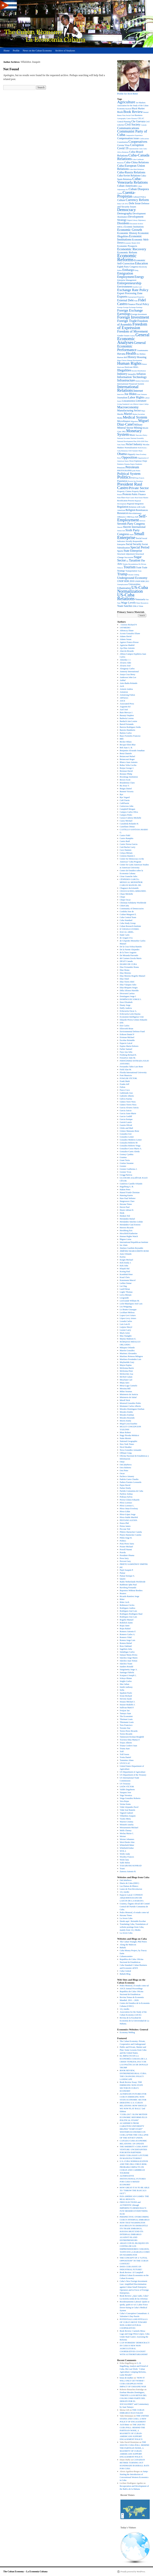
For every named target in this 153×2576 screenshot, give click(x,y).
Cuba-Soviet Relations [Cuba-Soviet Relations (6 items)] (128, 175)
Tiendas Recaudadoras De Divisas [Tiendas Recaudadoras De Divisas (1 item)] (134, 564)
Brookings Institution (129, 777)
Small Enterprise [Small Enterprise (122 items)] (130, 535)
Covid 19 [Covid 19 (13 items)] (122, 148)
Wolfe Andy (125, 1854)
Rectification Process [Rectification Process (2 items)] (125, 500)
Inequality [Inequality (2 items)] (132, 374)
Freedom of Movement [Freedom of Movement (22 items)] (132, 331)
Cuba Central (125, 1971)
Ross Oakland (126, 1646)
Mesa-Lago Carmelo (128, 1385)
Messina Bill (125, 1388)
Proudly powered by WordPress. (133, 2571)
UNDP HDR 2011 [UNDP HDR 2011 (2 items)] (142, 581)
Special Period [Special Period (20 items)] (139, 547)
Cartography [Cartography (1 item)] (121, 118)
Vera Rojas (124, 1801)
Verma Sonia (125, 1804)
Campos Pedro (126, 815)
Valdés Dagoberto (127, 1789)
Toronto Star (125, 1728)
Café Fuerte (125, 800)
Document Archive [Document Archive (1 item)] (136, 224)
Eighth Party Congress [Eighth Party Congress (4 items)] (127, 266)
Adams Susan (125, 639)
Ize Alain (123, 1245)
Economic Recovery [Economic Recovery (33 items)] (131, 249)
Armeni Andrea (126, 689)
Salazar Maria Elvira (128, 1655)
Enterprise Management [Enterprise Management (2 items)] (126, 280)
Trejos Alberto (126, 1742)
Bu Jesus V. (125, 785)
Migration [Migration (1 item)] (134, 421)
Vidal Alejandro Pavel (129, 1807)
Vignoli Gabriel (126, 1813)
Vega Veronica (126, 1795)
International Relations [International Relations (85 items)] (128, 388)
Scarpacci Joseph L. (128, 1675)
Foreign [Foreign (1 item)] (120, 307)
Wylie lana (124, 1859)
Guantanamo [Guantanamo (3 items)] (142, 350)
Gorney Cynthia (126, 1154)
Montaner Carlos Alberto (130, 1406)
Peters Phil (124, 1523)
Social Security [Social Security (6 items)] (133, 544)
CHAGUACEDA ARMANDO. (133, 891)
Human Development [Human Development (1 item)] (134, 360)
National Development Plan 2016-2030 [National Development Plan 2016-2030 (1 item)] (130, 441)
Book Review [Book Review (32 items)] (133, 112)
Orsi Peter (124, 1470)
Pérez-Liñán (125, 1511)
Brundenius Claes (127, 782)
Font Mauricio (126, 1075)
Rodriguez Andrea (127, 1608)
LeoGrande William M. (130, 1300)
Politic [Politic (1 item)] (138, 471)
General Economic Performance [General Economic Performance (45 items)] (131, 346)
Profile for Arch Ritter (127, 93)
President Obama (127, 1555)
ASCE (122, 700)
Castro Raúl (125, 841)
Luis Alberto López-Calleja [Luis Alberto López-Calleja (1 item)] (139, 404)
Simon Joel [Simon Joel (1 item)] (121, 531)
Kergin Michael (126, 1259)
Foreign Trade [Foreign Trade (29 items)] (127, 321)
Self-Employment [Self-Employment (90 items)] (132, 518)
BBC (122, 739)
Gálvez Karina (126, 1099)
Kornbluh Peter (126, 1274)
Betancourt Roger (127, 759)
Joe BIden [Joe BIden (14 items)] (130, 394)
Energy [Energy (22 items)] (139, 277)
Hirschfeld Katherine (129, 1233)
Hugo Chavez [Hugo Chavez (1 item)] (122, 360)
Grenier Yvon (125, 1172)
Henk (122, 1213)
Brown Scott (125, 780)
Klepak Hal (125, 1268)
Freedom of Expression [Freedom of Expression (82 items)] (132, 326)
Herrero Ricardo (127, 1227)
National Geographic (129, 1441)
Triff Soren (124, 1754)
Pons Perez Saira (127, 1543)
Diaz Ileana (125, 970)
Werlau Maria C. (127, 1833)
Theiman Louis (126, 1719)
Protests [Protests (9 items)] (127, 494)
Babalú (123, 1947)
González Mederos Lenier (131, 1139)
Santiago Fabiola (127, 1672)
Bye (121, 794)
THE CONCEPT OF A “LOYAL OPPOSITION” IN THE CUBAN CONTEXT (134, 2260)
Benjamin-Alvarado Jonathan (132, 750)
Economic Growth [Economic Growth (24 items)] (129, 230)
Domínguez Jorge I (128, 996)
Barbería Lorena (127, 718)
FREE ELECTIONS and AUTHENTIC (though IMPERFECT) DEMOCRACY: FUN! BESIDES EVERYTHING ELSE (134, 2208)
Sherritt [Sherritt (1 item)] (119, 527)
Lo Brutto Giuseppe (128, 1309)
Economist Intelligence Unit (132, 1017)
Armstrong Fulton (127, 695)
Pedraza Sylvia (126, 1497)
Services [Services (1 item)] (142, 521)
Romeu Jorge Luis (127, 1640)
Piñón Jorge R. (126, 1538)
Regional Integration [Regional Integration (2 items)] (135, 504)
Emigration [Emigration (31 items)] (125, 273)
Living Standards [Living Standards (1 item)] (123, 404)
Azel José (124, 709)
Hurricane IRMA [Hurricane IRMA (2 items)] (131, 367)
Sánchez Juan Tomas (128, 1660)
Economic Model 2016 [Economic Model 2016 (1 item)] (132, 243)
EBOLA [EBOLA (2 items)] (120, 227)
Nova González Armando (130, 1450)
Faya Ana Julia (126, 1052)
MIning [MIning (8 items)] (138, 427)
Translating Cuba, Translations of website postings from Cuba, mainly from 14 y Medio (134, 1927)
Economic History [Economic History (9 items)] (127, 233)
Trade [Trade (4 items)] (138, 567)
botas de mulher (126, 2377)
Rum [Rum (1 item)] (133, 517)
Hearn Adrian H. (127, 1210)
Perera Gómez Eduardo (129, 1499)
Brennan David (126, 771)
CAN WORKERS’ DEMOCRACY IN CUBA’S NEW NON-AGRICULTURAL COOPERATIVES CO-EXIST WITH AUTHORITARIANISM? (135, 2348)
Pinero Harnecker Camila (130, 1535)
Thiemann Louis (127, 1722)
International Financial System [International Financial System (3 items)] (130, 384)
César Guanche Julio (128, 876)
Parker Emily (125, 1488)
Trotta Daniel (125, 1757)
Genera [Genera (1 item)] (132, 336)
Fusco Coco (125, 1090)
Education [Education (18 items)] (141, 263)
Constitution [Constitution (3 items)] (122, 142)
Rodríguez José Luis (128, 1611)
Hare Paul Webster (128, 1198)
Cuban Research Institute (130, 926)
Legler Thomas (126, 1292)
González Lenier (127, 1137)
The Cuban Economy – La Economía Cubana (25, 2571)
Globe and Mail (126, 1128)
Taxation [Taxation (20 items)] (134, 560)
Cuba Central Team (128, 917)
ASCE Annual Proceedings (131, 1988)
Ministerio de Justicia (129, 1394)
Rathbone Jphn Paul (128, 1584)
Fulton (122, 1087)
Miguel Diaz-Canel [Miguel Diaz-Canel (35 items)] (133, 422)
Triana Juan (125, 1748)
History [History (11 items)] (132, 357)
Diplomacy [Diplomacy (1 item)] (142, 220)
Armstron (124, 692)
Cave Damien (125, 850)
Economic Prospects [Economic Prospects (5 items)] (127, 246)
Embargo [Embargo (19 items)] (128, 270)
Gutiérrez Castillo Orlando (131, 1183)
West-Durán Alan (127, 1842)
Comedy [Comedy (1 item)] (144, 125)
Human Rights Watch (129, 1236)
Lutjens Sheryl (126, 1327)
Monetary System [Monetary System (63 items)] (129, 433)
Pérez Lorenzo (126, 1502)
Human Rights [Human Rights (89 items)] (129, 363)
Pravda (123, 1552)
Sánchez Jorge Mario (129, 1658)
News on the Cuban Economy (37, 50)
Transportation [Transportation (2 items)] (131, 571)
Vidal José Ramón (127, 1810)
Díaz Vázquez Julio (128, 984)
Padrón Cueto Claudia (129, 1479)
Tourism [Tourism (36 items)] (130, 567)
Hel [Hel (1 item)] (138, 354)
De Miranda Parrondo (129, 955)
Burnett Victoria (126, 791)
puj (121, 1567)
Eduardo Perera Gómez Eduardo (133, 1019)
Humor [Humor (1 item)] (144, 364)
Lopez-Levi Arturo (128, 1315)
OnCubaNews (126, 1464)
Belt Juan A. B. (126, 747)
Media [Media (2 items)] (119, 418)
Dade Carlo (125, 935)
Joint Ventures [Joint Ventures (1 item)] (142, 394)
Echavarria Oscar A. (128, 1011)
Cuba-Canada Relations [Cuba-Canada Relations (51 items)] (133, 157)
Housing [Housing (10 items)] (141, 357)
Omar (122, 1461)
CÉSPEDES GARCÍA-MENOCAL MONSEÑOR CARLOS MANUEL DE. (131, 882)
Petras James (125, 1526)
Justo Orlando (126, 1254)
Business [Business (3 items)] (138, 115)
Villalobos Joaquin (128, 1816)
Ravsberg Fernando (128, 1587)
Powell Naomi (126, 1549)
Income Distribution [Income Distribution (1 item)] (139, 371)
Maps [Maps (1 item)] (143, 411)
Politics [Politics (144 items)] (124, 476)
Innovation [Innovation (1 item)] (145, 381)
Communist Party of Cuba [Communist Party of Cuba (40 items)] (132, 133)
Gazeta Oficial (126, 1125)
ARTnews (124, 698)
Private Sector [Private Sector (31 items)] (139, 488)
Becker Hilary (126, 741)
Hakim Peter (125, 1189)
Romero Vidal (126, 1637)
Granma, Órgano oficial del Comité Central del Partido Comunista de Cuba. (135, 1906)
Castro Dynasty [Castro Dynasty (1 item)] (131, 118)
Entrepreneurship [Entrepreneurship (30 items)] (129, 283)
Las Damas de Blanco (129, 1886)
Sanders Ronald (126, 1666)
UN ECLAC (125, 1763)
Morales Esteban (127, 1415)
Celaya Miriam (126, 853)
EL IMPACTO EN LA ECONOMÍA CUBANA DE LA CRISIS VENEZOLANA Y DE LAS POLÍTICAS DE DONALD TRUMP (134, 2062)
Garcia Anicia (126, 1110)
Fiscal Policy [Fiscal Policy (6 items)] (142, 304)
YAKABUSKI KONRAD (131, 1865)
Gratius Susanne (127, 1163)
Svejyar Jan (125, 1710)
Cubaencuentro (126, 1956)
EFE (122, 1022)
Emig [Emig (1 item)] (136, 270)
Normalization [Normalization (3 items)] (131, 447)
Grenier (123, 1166)
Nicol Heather (126, 1447)
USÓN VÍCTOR (127, 1786)
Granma (123, 1157)
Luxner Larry (125, 1330)
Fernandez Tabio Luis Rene (131, 1066)
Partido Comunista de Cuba (131, 1491)
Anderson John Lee (128, 677)
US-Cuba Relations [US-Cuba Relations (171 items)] (126, 596)
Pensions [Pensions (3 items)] (121, 467)
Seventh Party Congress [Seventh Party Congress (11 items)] (131, 523)
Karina (122, 1257)
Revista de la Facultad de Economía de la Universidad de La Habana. (134, 2021)
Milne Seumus (126, 1391)
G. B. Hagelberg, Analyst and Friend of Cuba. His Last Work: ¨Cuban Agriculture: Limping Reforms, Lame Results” (134, 2369)
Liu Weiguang (126, 1306)
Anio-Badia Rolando (128, 683)
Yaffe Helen (125, 1862)
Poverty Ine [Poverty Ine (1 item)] (132, 481)
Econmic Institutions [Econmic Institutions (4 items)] (134, 226)
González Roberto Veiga (130, 1145)
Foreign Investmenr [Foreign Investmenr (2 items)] (139, 314)
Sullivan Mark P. (127, 1707)
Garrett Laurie (126, 1122)
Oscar (122, 1473)
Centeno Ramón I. (127, 856)
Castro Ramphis (126, 838)
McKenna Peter (126, 1371)
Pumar (122, 1573)
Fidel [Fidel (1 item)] (136, 301)
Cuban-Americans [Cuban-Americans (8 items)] (127, 185)
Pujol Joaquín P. (126, 1570)
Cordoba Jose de (127, 911)
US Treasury (125, 1783)
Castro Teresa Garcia (129, 844)
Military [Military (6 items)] (138, 424)
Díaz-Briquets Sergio (129, 987)
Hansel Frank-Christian (130, 1192)
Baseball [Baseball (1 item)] (128, 109)
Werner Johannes (127, 1839)
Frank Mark (125, 1081)
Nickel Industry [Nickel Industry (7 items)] (134, 444)
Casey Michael (126, 820)
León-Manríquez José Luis (131, 1303)
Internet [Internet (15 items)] (138, 390)
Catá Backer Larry (127, 847)
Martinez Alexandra (128, 1353)
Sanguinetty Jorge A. (128, 1669)
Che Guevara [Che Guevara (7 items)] (138, 121)
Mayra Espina (126, 1365)
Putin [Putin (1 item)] (119, 498)
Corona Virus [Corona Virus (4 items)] (123, 145)
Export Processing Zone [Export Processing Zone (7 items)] (129, 293)
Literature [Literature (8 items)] (141, 400)
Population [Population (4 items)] (122, 481)
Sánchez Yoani (126, 1663)
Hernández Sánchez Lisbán (131, 1221)
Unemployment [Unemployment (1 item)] (122, 584)
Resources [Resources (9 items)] (123, 513)
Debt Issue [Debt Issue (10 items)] (135, 203)
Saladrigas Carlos (127, 1652)
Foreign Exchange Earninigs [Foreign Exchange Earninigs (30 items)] (130, 312)
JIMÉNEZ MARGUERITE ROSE (134, 1251)
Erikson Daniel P (127, 1034)
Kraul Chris (125, 1277)
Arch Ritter (124, 2424)
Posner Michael (126, 1546)
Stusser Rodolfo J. (127, 1704)
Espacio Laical (126, 1043)
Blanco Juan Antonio (129, 762)
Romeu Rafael (126, 1643)
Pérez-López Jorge (128, 1514)
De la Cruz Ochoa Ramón (131, 946)
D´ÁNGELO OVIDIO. (129, 929)
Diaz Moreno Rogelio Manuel (132, 976)
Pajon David (125, 1485)
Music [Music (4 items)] (132, 435)
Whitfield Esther (127, 1848)
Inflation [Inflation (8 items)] (141, 373)
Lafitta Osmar (126, 1283)
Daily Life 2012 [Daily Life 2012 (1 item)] (122, 204)
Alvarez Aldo (125, 662)
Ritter (122, 1599)
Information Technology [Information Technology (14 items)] (132, 377)
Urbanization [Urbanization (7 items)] (124, 588)
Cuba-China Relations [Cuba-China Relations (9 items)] (136, 162)
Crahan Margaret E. (128, 914)
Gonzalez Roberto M (129, 1142)
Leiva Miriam (126, 1295)
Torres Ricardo (126, 1734)
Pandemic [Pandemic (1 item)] (138, 464)
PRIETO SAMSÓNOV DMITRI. (134, 1564)
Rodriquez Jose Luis (128, 1617)
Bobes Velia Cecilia (128, 765)
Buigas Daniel (126, 788)
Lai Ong (123, 1286)
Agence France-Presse (129, 642)
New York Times (127, 1444)
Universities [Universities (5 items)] (134, 584)
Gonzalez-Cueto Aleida (130, 1151)
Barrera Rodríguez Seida (130, 727)
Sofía (122, 1690)
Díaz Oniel (124, 979)
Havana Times (126, 1204)
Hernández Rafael (127, 1219)
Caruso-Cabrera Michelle (130, 818)
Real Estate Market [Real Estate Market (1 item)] (141, 498)
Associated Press (127, 703)
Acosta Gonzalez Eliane (130, 633)
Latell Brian (125, 1289)
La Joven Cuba (126, 1918)
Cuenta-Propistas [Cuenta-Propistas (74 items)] (126, 194)
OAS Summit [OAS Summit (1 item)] (133, 451)
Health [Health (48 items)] (131, 353)
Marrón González (127, 1350)
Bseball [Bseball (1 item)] (145, 112)
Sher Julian (124, 1684)
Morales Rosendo (127, 1418)
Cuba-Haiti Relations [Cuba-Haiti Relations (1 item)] (136, 169)
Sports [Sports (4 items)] (120, 551)
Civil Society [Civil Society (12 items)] (132, 124)
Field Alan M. (126, 1069)
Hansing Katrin (126, 1195)
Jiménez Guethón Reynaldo (131, 1248)
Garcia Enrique (126, 1119)
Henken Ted (125, 1216)
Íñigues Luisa (125, 1239)
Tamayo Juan (125, 1713)
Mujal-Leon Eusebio (128, 1423)
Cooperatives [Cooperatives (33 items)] (137, 142)
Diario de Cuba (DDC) (129, 1883)
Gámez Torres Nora (128, 1104)
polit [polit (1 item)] (133, 471)
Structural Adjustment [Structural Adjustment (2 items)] (126, 554)
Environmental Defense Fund (132, 1031)
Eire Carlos (124, 1025)
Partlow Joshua (126, 1494)
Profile (16, 50)
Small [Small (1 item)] (131, 534)
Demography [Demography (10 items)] (124, 213)
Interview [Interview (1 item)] (120, 394)
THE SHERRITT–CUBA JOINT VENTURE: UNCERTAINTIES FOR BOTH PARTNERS (134, 2149)
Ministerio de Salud (128, 1397)
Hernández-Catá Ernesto (130, 1224)
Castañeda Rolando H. (129, 823)
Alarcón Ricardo (127, 651)
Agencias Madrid (127, 645)
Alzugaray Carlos (127, 668)
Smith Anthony (126, 1687)
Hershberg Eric (126, 1230)
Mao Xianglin (126, 1336)
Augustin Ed (125, 706)
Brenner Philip (126, 774)
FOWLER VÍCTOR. (128, 1078)
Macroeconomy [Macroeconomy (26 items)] (128, 407)
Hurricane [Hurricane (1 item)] (120, 367)
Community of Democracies (132, 908)
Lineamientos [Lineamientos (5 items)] (128, 400)
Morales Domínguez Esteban (132, 1409)
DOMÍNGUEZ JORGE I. (130, 999)
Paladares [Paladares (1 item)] (120, 464)
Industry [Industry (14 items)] (122, 373)
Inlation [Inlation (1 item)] (138, 381)
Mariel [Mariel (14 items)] (128, 413)
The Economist (126, 1716)
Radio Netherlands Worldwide (133, 1581)
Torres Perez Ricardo (129, 1731)
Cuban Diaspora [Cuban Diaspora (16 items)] (139, 189)
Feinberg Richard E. (128, 1055)
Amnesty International (129, 671)
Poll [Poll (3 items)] (133, 478)
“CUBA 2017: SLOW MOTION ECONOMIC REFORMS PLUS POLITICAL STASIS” (133, 2117)
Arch (122, 686)
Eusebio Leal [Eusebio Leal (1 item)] (137, 287)
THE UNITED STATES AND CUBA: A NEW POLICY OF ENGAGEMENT (134, 2419)
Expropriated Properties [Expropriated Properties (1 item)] (136, 297)
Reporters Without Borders (131, 1590)
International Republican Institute (134, 1242)
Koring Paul (125, 1271)
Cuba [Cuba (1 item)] (141, 149)
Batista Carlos (126, 733)
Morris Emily (125, 1420)
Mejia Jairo (124, 1382)
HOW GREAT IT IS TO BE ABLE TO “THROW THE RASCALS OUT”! (134, 2190)
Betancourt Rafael (127, 756)
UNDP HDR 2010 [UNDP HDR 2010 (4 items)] (125, 581)
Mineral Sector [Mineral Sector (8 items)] (125, 427)
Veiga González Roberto (130, 1798)
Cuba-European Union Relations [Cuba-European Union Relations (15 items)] (131, 167)
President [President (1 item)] (139, 481)
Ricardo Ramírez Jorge (129, 1596)
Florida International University (133, 1072)
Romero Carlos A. (127, 1634)
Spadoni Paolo (126, 1693)
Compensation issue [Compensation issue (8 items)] (128, 138)
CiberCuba (124, 905)
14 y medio (124, 1892)
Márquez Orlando (127, 1347)
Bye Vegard (125, 797)
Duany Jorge (125, 1005)
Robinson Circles (127, 1605)
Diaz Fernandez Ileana (129, 967)
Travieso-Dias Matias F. (130, 1739)
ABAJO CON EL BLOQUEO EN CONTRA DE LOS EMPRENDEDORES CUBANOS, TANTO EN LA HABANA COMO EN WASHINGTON (135, 2249)
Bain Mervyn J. (126, 712)
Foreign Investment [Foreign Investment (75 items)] (133, 317)
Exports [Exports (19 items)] (122, 296)
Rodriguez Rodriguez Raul (131, 1614)
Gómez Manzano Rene (129, 1131)
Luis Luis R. (125, 1324)
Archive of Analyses (65, 50)
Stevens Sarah (126, 1698)
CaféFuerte (124, 803)
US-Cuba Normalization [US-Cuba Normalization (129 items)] (132, 589)
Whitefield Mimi (127, 1845)
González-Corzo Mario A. (131, 1148)
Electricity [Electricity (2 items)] (143, 267)
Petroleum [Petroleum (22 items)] (132, 467)
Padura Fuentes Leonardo (130, 1482)
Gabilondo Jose (126, 1093)
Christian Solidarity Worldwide (133, 902)
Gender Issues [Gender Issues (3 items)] (123, 335)
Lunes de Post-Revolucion (131, 1889)
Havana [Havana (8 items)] (121, 353)
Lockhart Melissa (127, 1312)
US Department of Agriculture (133, 1772)
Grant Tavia (125, 1160)
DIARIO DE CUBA (128, 964)
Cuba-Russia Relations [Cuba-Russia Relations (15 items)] (131, 172)
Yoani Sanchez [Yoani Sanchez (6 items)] (124, 606)
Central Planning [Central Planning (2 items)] (124, 121)
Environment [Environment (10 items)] (124, 286)
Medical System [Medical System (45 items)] (135, 417)
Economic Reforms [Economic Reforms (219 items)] (127, 257)
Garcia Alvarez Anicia (129, 1107)
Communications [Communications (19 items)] (128, 128)
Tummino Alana (126, 1760)
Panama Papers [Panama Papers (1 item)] (129, 464)
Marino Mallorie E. (128, 1339)
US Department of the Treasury (133, 1775)
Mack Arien (125, 1333)
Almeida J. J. (125, 660)
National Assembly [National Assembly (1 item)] (137, 438)
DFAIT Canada (126, 961)
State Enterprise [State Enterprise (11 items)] (133, 550)
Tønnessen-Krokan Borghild (132, 1737)
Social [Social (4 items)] (139, 538)
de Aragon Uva (126, 938)
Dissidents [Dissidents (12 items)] (123, 223)
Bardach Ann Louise (128, 721)
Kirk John (124, 1265)
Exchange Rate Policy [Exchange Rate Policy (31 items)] (132, 290)
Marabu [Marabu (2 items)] (120, 414)
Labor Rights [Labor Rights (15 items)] (136, 397)
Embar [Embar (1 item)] (119, 270)
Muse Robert (125, 1432)
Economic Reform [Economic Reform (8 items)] (127, 252)
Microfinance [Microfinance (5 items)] (123, 421)
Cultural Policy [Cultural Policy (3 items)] (139, 197)
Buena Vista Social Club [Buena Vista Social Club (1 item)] (125, 115)
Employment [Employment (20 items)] (125, 277)
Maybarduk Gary (127, 1362)
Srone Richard (126, 1696)
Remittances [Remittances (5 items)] (142, 510)
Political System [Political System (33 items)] (128, 474)
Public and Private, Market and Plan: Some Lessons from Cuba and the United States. (133, 2050)
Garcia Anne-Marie (128, 1113)
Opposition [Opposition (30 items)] (129, 457)
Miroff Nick (125, 1400)
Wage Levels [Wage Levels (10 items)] (128, 602)
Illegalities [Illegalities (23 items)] (124, 370)
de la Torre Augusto (128, 952)
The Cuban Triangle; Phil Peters (133, 1941)
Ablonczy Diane (127, 630)
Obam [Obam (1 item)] (140, 451)
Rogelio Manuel (126, 1619)
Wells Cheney (126, 1830)
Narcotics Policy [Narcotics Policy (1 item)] (141, 435)
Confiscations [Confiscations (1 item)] (144, 139)
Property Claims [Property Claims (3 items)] (124, 491)
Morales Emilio (126, 1412)
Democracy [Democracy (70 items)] (126, 209)
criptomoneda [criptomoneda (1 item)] (133, 149)
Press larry (124, 1558)
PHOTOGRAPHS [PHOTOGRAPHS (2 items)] (124, 470)
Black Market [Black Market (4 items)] (138, 108)
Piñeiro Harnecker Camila (131, 1532)
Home (7, 50)
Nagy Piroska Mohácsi (129, 1435)
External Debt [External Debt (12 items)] (125, 300)
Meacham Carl (126, 1379)
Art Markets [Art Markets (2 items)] (141, 102)
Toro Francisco (126, 1725)
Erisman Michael (127, 1037)
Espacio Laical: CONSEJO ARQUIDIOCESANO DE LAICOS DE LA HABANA (132, 1898)
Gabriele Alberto (127, 1096)
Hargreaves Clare (127, 1201)
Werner (123, 1836)
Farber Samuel (126, 1049)
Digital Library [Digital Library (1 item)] (132, 220)
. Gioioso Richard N (128, 624)
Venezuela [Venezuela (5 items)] (140, 599)
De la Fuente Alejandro (129, 949)
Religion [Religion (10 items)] (130, 510)
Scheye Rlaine (126, 1678)
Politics (123, 1540)
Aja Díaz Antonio (127, 648)
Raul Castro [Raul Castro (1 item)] (130, 498)
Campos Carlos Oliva (129, 812)
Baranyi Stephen (127, 715)
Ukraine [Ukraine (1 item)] (130, 575)
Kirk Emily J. (125, 1262)
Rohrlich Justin (126, 1622)
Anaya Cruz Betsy (127, 674)
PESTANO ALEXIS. (129, 1520)
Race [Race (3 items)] (123, 497)
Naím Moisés (125, 1438)
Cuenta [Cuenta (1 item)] (119, 193)
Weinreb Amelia (127, 1824)
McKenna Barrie (127, 1368)
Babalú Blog (125, 1974)
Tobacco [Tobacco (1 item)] (120, 568)
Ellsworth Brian (126, 1028)
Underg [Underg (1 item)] (136, 575)
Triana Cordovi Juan (128, 1745)
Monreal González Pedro (130, 1403)
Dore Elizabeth (126, 1002)
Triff (122, 1751)
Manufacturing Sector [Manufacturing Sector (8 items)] (129, 410)
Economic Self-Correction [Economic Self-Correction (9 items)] (131, 262)
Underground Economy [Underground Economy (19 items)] (132, 577)
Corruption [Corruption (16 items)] (137, 145)
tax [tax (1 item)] (127, 561)
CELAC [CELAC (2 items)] (141, 118)
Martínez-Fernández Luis (130, 1359)
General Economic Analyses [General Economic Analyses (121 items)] (133, 338)
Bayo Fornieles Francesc (130, 736)
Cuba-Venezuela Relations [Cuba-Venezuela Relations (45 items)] (132, 180)
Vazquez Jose (125, 1792)
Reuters (123, 1593)
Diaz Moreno (125, 973)
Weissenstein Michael (129, 1827)
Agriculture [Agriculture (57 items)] (126, 102)
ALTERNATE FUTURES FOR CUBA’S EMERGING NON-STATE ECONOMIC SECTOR (133, 2097)
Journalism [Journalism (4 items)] (122, 397)
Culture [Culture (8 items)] (121, 200)
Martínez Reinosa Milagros (131, 1356)
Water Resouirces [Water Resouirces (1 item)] (142, 603)
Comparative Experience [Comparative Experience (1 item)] (134, 135)
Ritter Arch (124, 1602)
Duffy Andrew (126, 1008)
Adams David (126, 636)
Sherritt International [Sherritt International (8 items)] (134, 526)
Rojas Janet (125, 1625)
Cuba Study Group (128, 923)
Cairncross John (126, 806)
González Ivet (126, 1134)
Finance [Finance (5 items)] (131, 304)
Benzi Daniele (126, 753)
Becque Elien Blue (128, 744)
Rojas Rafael (125, 1628)
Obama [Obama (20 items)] (122, 454)
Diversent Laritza (127, 993)
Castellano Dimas (127, 826)
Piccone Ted (125, 1529)
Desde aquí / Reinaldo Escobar (133, 1921)
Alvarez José (125, 665)
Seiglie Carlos (126, 1681)
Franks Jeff (124, 1084)
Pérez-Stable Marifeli (129, 1517)
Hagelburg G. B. (127, 1186)
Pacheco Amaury (127, 1476)
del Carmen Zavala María (130, 958)
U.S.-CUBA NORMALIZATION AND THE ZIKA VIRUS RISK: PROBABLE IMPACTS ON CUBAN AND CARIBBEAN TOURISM (134, 2167)
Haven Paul (125, 1207)
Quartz (122, 1579)
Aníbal (122, 680)
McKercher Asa (126, 1374)
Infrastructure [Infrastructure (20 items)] (126, 380)
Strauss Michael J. (127, 1701)
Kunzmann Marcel (128, 1280)
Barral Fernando (127, 724)
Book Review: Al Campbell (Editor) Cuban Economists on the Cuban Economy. (134, 2275)
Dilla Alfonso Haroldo (129, 990)
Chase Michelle (126, 894)
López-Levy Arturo (128, 1318)
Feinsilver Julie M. (128, 1058)
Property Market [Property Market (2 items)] (138, 491)
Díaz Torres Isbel (127, 981)
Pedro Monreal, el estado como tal (134, 1912)
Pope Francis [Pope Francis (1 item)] (139, 478)
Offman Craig (126, 1453)
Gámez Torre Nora (128, 1101)
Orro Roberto (125, 1467)
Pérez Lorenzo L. (127, 1505)
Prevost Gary (125, 1561)
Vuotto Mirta (125, 1818)
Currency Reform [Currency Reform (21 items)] (137, 200)
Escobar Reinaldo (127, 1040)
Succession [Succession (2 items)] (128, 557)
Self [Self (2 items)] (136, 517)
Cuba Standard (126, 920)
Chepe (122, 897)
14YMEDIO (125, 627)
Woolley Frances (127, 1857)
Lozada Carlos (126, 1321)
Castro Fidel (125, 835)
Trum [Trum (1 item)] (139, 571)
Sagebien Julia (126, 1649)
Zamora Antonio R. (128, 1871)
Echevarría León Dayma (130, 1014)
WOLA (123, 1851)
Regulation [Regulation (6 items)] (122, 506)
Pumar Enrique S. (127, 1576)
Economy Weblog (127, 2032)
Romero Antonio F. (128, 1631)
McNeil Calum (126, 1377)
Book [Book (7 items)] (120, 112)
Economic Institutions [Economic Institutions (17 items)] (129, 237)
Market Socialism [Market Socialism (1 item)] (138, 414)
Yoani (122, 1868)
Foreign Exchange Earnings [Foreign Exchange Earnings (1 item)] (132, 307)
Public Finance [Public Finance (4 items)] (139, 494)
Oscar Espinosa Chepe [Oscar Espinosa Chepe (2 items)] (138, 461)
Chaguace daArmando (129, 888)
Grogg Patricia (126, 1175)
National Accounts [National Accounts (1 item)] (123, 438)
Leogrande (124, 1298)
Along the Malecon (128, 1944)
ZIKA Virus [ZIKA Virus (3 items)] (138, 606)
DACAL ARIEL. (127, 932)
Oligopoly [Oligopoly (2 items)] (131, 454)
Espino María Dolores (129, 1046)
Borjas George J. (127, 768)
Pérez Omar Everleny (129, 1508)
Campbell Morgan (127, 809)
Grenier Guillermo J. (128, 1169)
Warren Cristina (126, 1821)
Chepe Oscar (125, 900)
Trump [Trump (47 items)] (122, 574)
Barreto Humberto (127, 730)
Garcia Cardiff (126, 1116)
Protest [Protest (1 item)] (119, 494)
